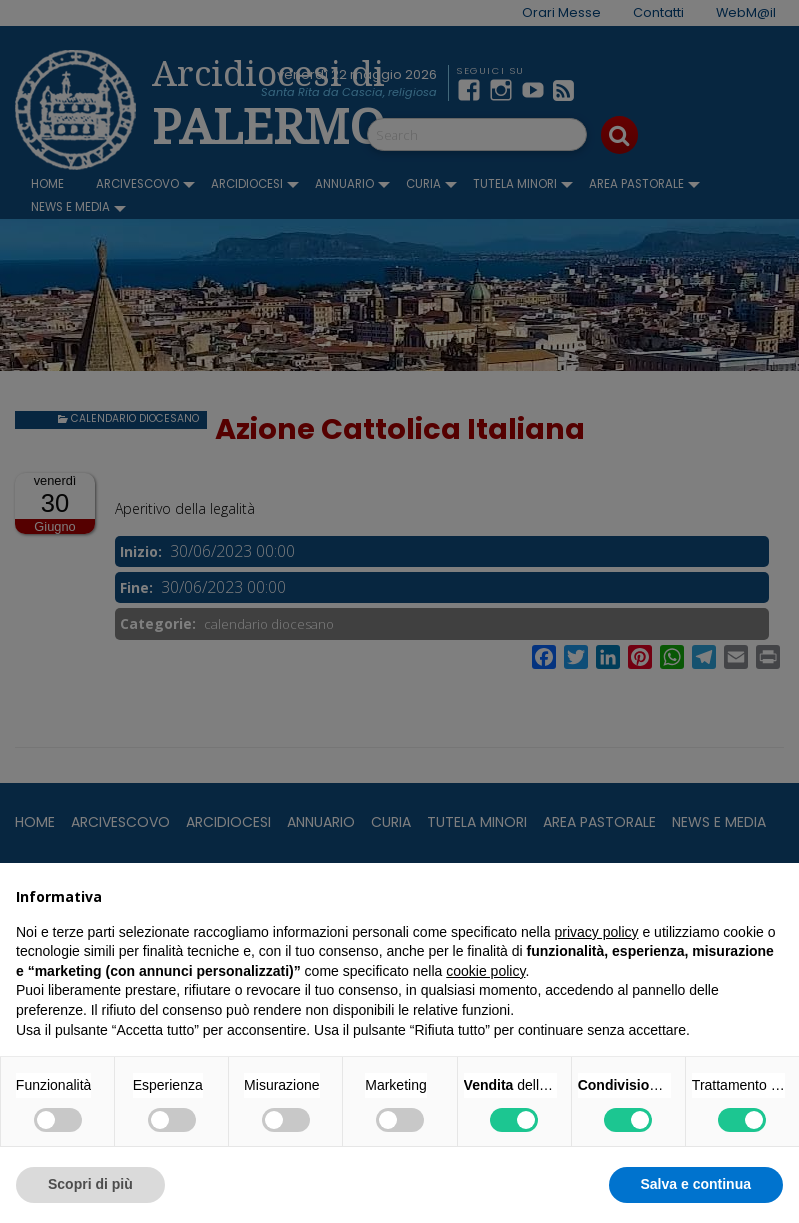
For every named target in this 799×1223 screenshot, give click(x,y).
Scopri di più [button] (90, 1184)
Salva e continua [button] (696, 1184)
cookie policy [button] (485, 971)
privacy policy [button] (597, 932)
